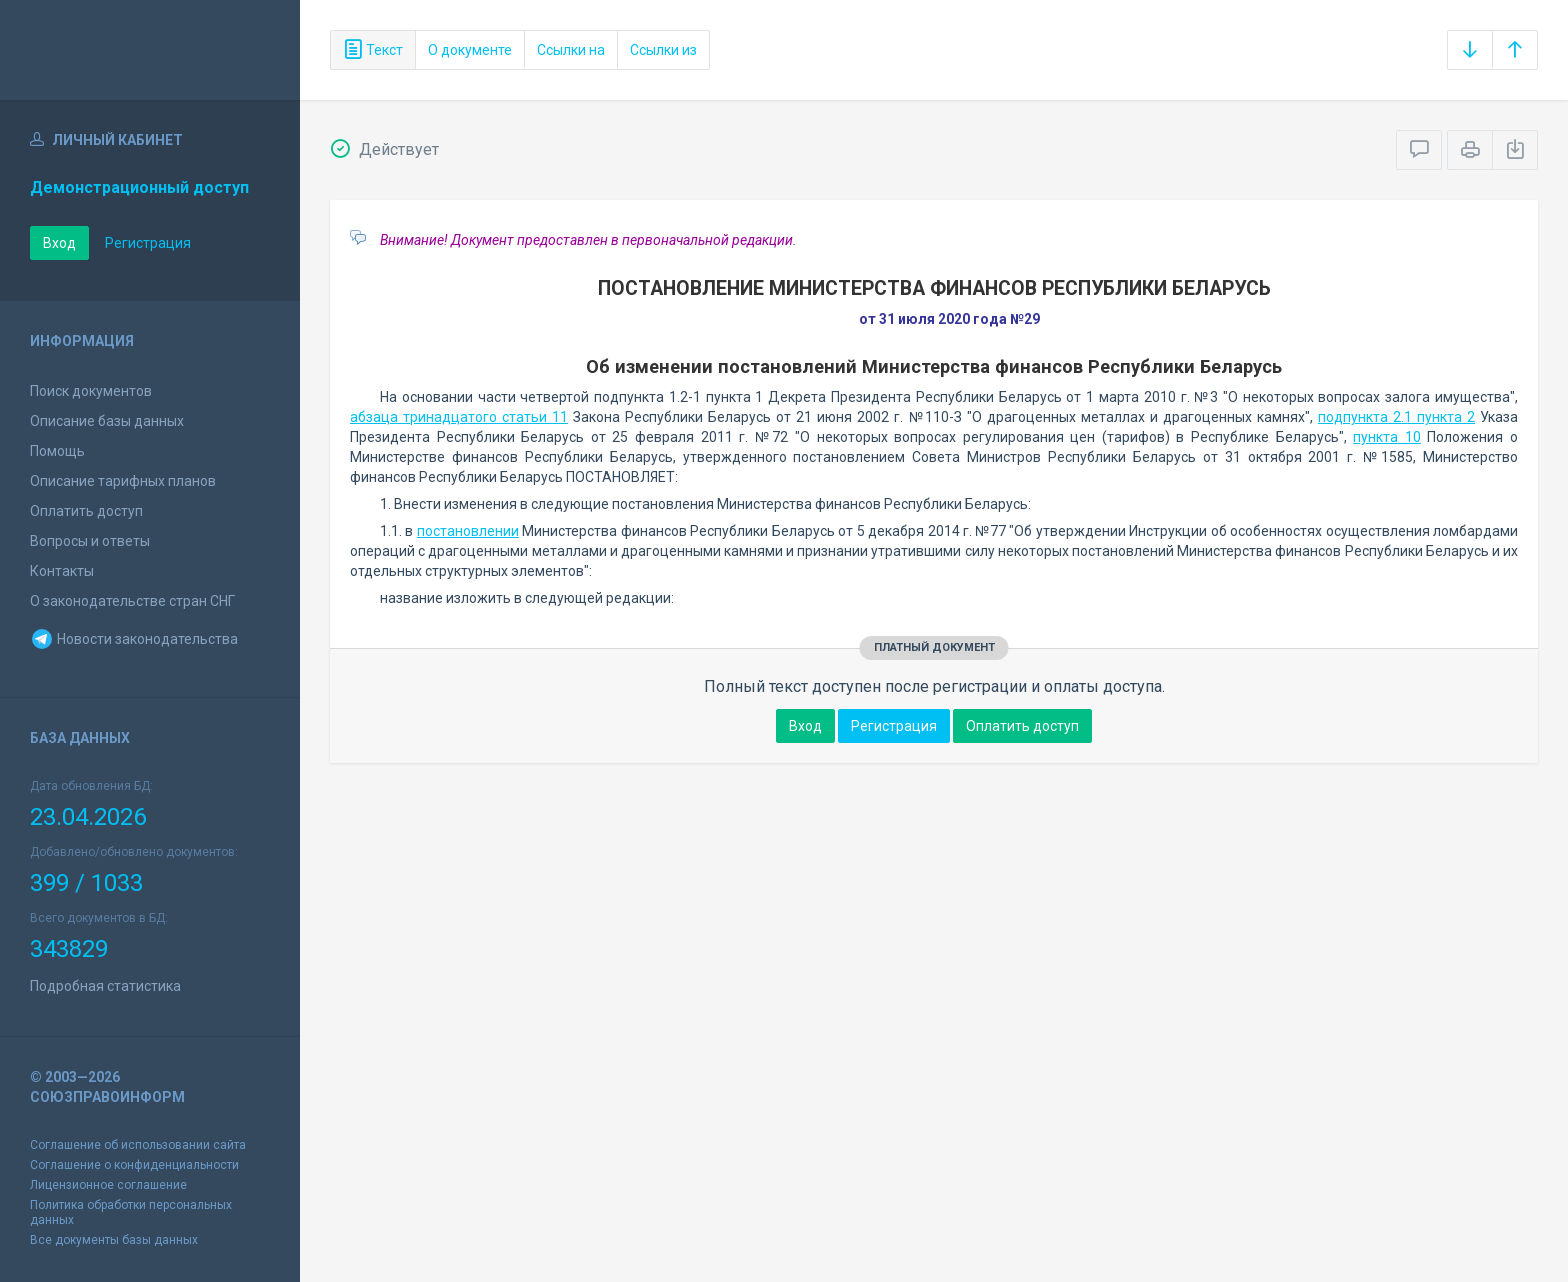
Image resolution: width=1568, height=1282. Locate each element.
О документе (470, 50)
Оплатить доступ (86, 511)
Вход (59, 243)
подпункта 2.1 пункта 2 (1396, 417)
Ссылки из (663, 50)
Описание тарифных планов (123, 481)
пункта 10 (1387, 437)
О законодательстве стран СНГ (132, 601)
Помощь (57, 451)
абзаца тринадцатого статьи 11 (459, 417)
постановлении (468, 531)
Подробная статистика (105, 986)
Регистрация (148, 243)
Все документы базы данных (114, 1240)
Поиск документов (91, 391)
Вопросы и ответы (90, 541)
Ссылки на (571, 50)
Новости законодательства (134, 639)
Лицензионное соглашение (108, 1185)
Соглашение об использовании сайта (138, 1145)
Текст (373, 50)
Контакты (62, 571)
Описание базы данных (107, 421)
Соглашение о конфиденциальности (134, 1165)
